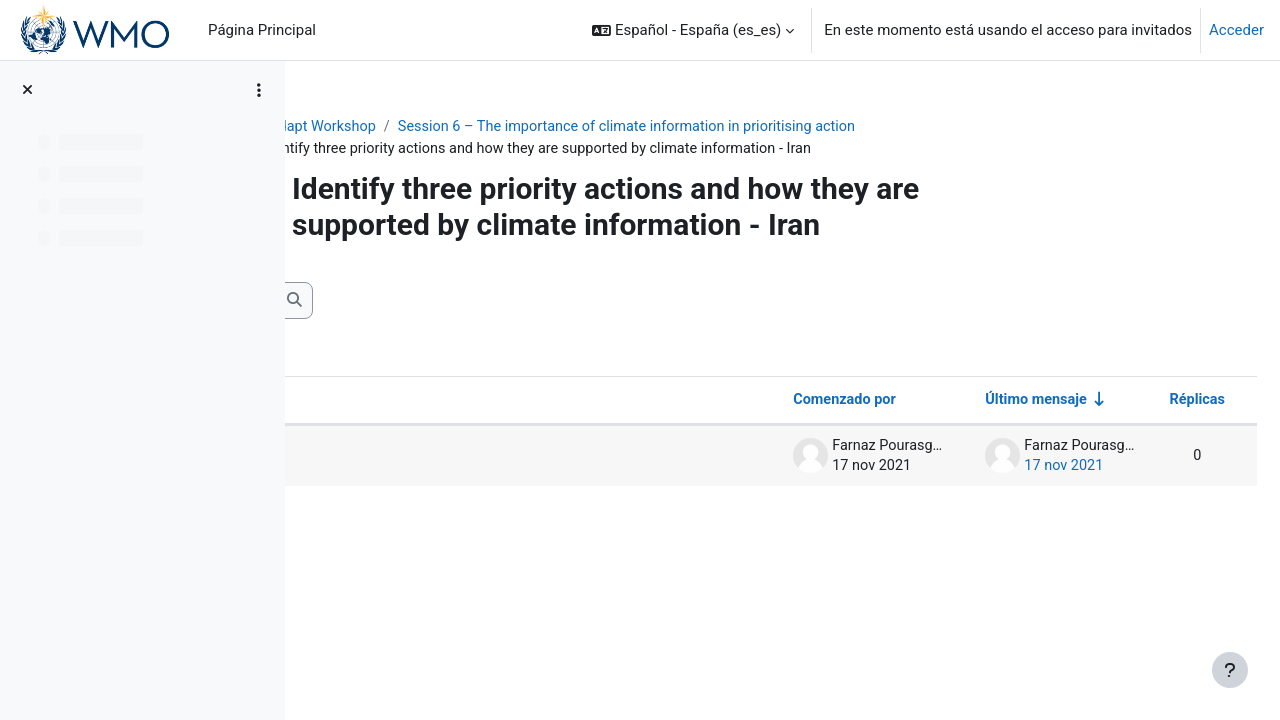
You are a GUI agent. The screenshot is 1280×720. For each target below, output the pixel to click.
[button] (693, 30)
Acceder (1236, 30)
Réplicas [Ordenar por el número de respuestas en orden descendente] (1148, 402)
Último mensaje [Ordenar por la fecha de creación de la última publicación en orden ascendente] (983, 402)
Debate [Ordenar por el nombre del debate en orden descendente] (372, 402)
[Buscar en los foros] (465, 302)
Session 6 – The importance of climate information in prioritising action (767, 127)
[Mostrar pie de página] (1230, 670)
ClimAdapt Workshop (437, 127)
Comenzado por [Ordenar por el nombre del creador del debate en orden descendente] (787, 402)
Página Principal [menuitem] (262, 30)
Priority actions (414, 458)
